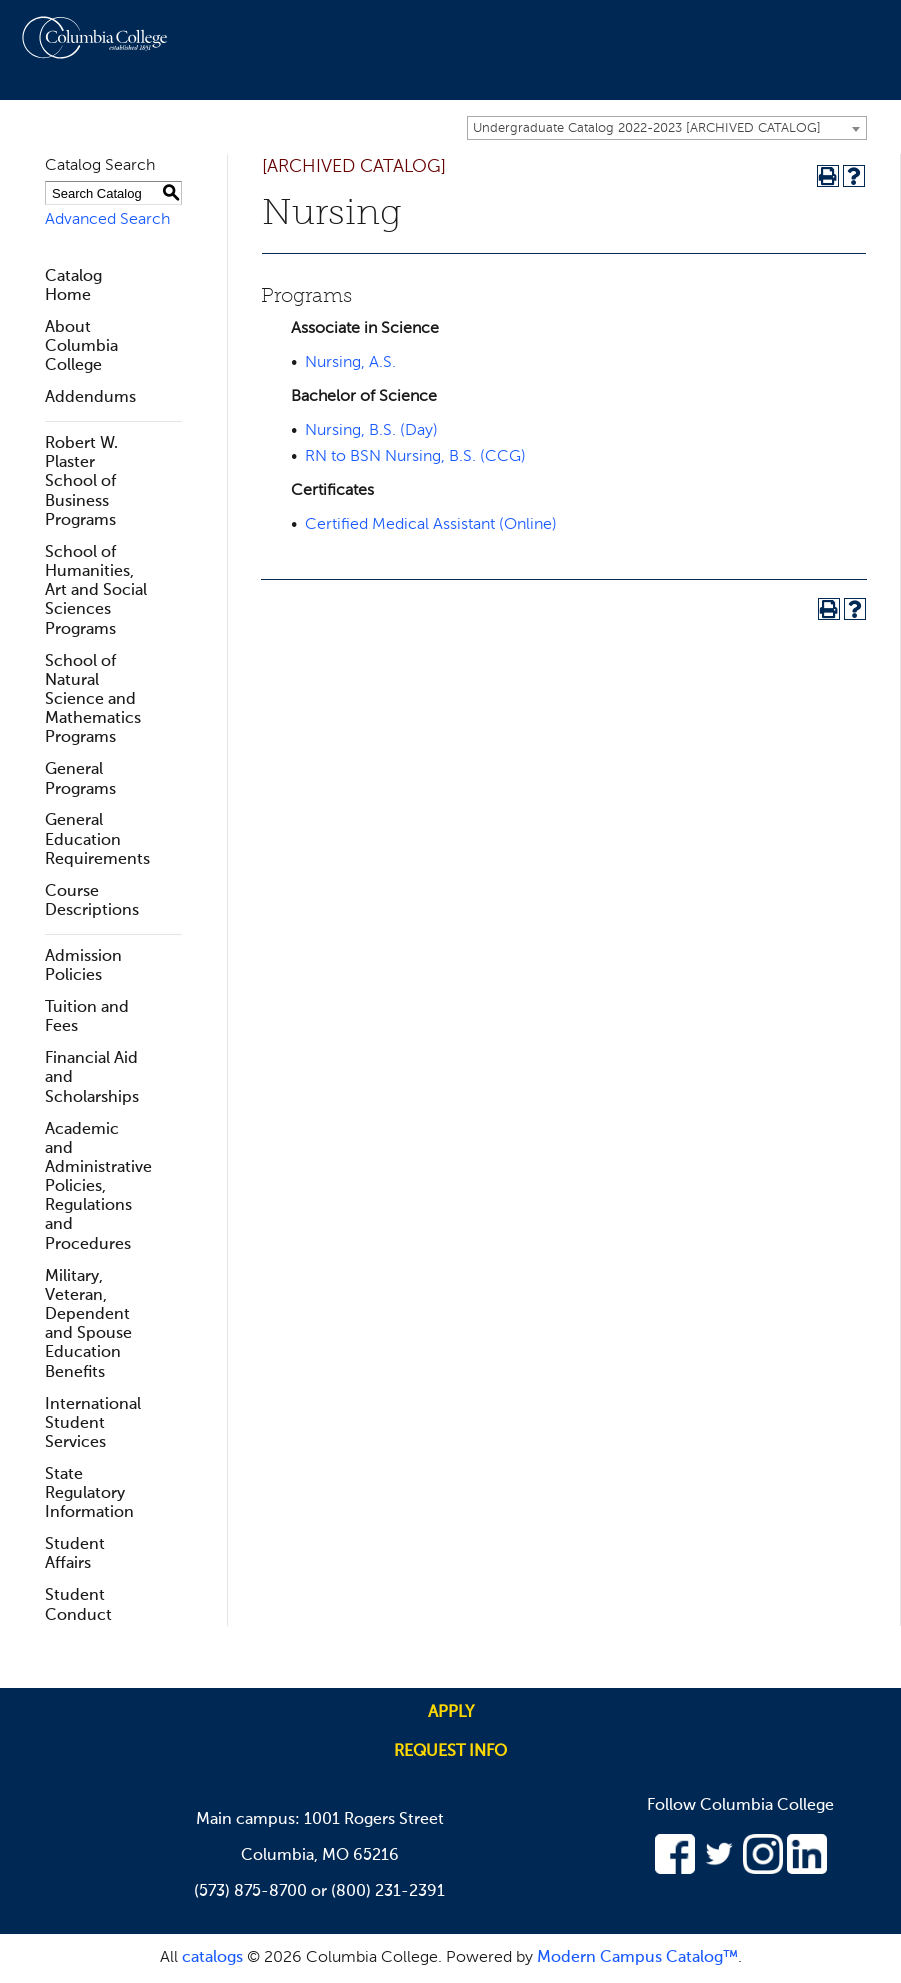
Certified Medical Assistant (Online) (431, 525)
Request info (450, 1752)
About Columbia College (81, 347)
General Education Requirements (97, 840)
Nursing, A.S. (350, 363)
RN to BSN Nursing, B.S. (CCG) (415, 457)
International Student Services (93, 1424)
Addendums (90, 398)
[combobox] (667, 128)
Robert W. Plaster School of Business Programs (81, 482)
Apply (451, 1713)
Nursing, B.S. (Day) (371, 431)
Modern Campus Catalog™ (637, 1958)
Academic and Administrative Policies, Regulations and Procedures (98, 1187)
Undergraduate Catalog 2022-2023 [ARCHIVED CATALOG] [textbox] (647, 128)
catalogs (212, 1958)
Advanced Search (107, 220)
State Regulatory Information (89, 1494)
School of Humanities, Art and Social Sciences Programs (96, 591)
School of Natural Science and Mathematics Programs (93, 700)
